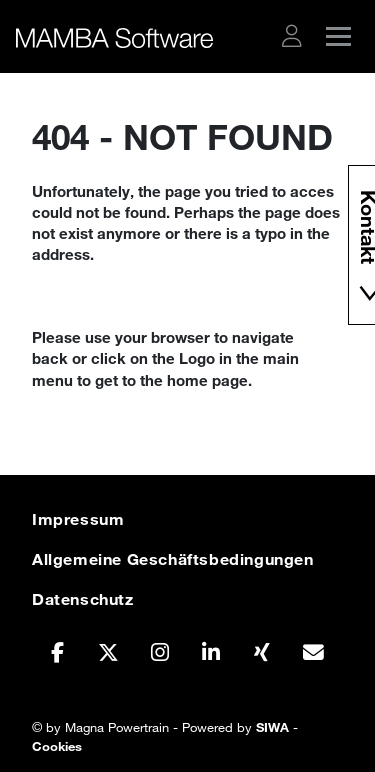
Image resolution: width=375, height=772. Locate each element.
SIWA (272, 727)
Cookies (57, 746)
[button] (292, 36)
